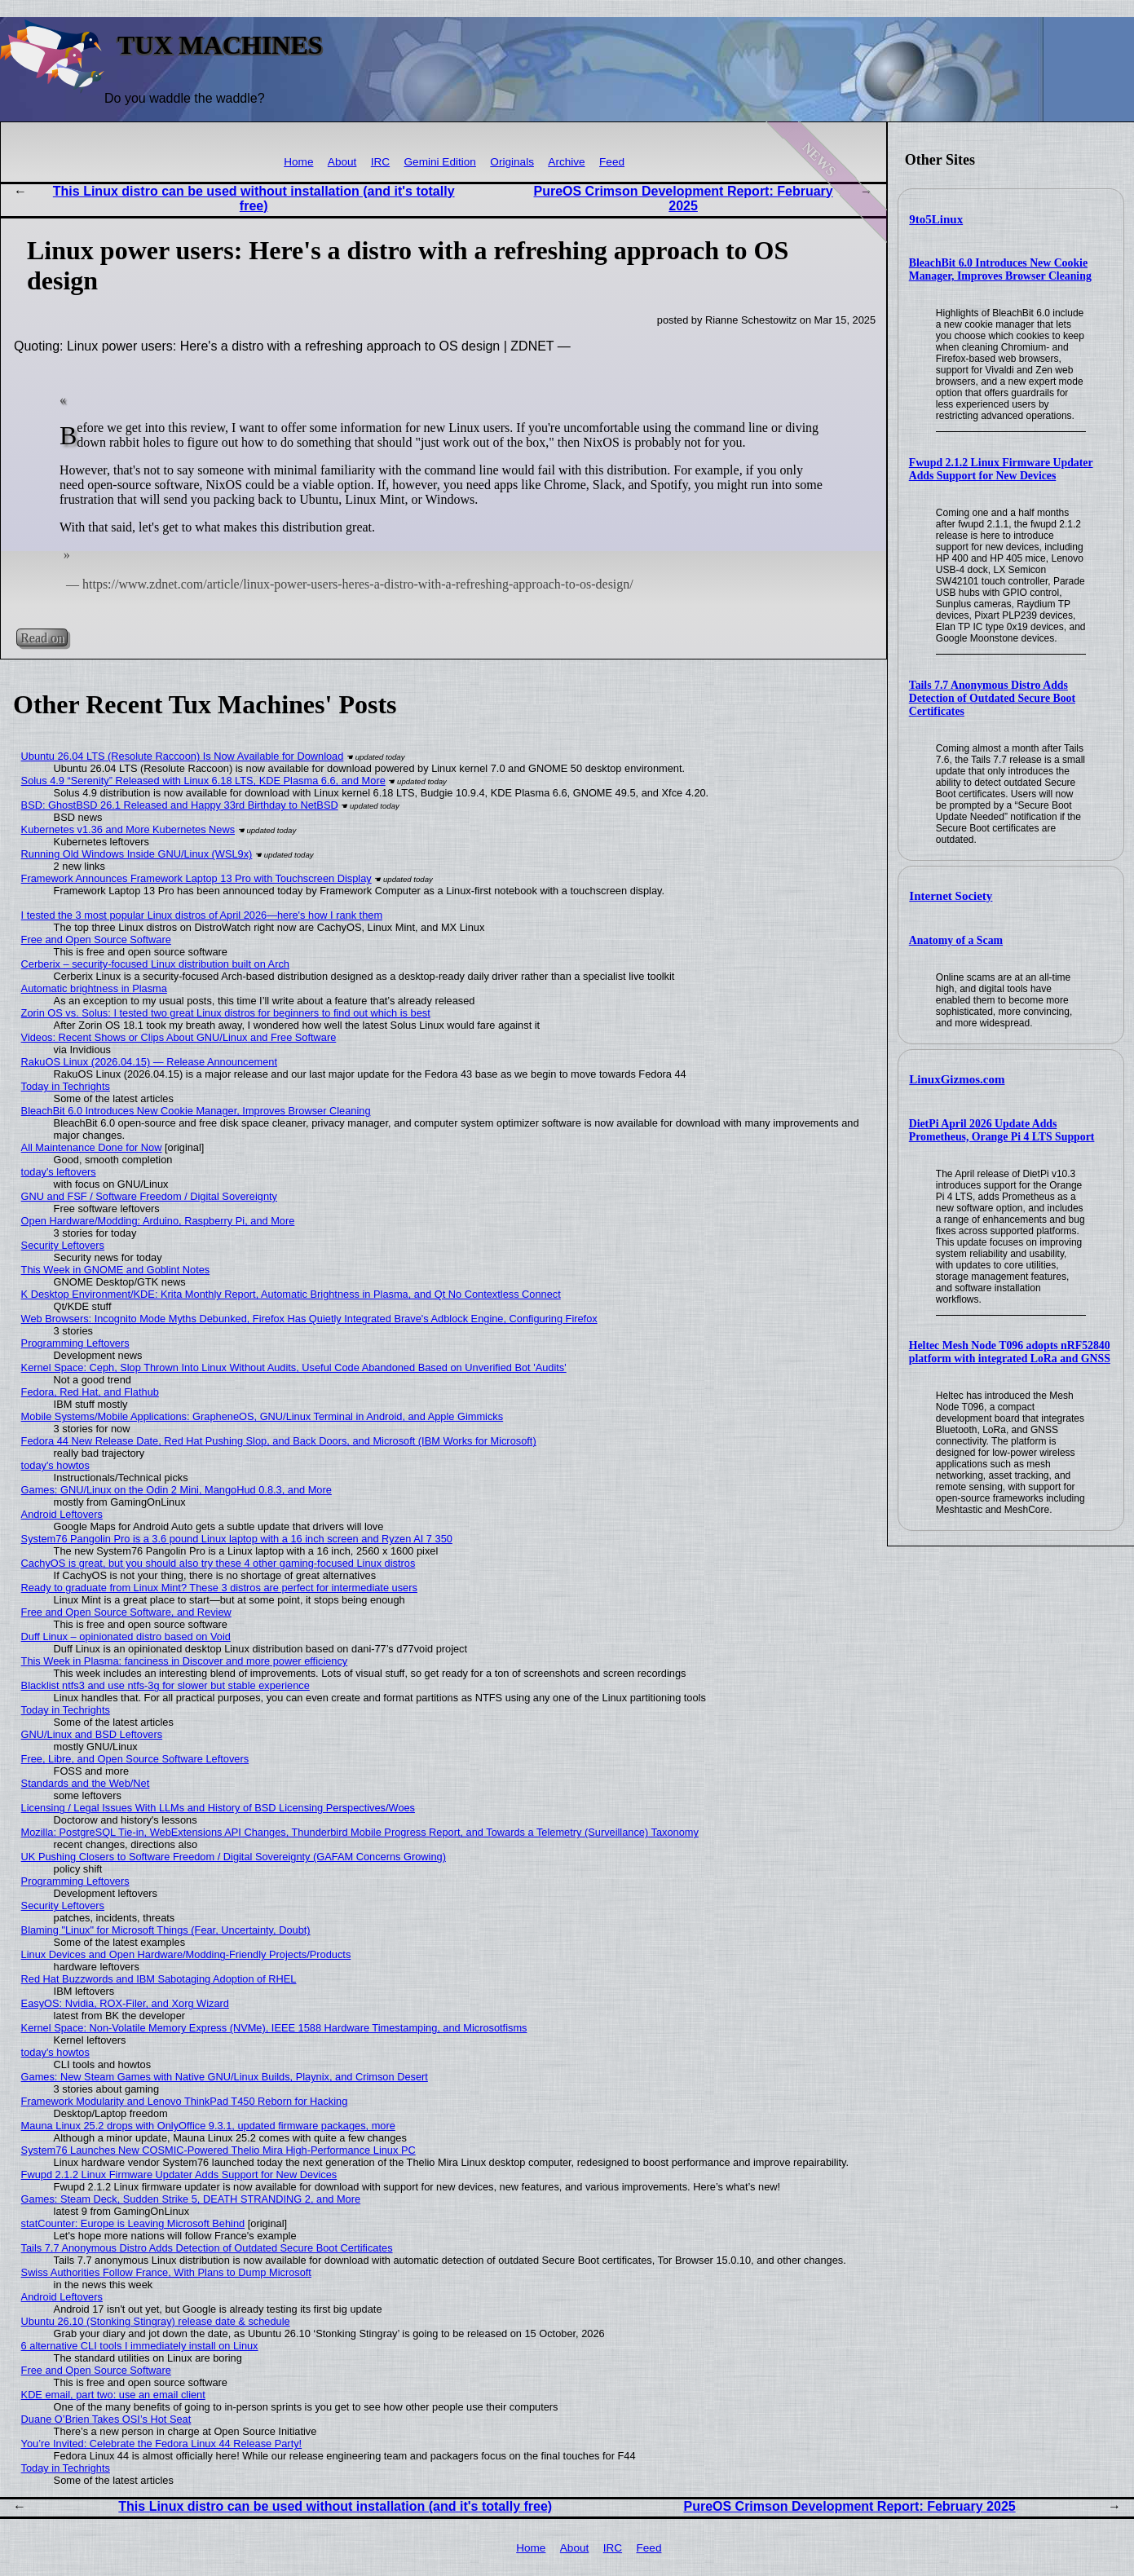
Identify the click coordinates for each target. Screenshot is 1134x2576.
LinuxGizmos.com (956, 1079)
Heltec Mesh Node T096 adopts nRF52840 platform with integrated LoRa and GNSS (1009, 1352)
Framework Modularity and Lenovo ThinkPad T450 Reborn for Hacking (184, 2101)
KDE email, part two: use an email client (113, 2395)
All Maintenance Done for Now (91, 1147)
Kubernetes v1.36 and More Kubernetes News (128, 829)
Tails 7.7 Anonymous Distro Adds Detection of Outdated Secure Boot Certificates (992, 698)
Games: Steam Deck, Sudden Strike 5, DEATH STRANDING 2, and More (191, 2199)
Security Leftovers (62, 1245)
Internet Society (950, 895)
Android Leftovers (62, 1514)
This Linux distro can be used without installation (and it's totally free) (254, 198)
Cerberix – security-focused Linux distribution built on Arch (155, 964)
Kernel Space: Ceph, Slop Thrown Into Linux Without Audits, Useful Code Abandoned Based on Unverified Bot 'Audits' (294, 1367)
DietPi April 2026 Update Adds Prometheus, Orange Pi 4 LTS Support (1002, 1130)
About (342, 162)
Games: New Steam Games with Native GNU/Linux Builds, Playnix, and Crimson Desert (224, 2077)
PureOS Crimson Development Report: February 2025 (682, 198)
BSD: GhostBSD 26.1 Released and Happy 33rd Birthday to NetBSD (179, 805)
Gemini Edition (440, 162)
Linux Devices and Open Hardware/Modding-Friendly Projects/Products (186, 1954)
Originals (512, 162)
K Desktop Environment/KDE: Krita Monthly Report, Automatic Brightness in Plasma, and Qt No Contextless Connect (291, 1294)
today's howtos (55, 1465)
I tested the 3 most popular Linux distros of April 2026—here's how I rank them (201, 915)
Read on (42, 638)
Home (298, 162)
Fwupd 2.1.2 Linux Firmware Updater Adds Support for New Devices (1001, 469)
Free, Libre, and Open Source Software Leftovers (135, 1759)
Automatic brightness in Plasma (94, 988)
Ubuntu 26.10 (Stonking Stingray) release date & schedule (155, 2321)
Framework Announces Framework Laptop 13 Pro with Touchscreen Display (196, 878)
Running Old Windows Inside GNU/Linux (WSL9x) (137, 854)
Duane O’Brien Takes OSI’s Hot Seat (106, 2419)
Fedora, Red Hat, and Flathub (90, 1392)
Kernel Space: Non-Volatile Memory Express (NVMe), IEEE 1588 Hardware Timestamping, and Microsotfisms (274, 2028)
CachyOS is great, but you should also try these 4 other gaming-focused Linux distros (218, 1563)
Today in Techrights (65, 1086)
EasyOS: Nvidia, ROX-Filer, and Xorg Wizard (125, 2003)
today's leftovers (58, 1172)
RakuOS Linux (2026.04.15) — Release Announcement (149, 1062)
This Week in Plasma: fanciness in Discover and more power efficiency (184, 1661)
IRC (380, 162)
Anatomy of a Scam (956, 940)
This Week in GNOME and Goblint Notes (115, 1270)
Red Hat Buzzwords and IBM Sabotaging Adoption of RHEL (159, 1979)
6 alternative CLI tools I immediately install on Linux (139, 2346)
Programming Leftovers (75, 1343)
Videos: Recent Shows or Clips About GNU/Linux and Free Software (179, 1037)
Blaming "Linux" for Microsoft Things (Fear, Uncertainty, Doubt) (166, 1930)
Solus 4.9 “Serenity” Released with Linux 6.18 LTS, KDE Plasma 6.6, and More (203, 780)
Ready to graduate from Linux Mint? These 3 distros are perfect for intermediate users (219, 1587)
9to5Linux (936, 219)
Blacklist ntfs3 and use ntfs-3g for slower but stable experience (165, 1685)
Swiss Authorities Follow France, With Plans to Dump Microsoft (166, 2272)
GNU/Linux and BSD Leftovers (92, 1734)
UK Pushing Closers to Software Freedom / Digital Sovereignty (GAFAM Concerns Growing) (233, 1856)
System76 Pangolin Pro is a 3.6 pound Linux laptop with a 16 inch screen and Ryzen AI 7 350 (236, 1539)
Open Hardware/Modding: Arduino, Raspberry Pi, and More (158, 1221)
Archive (566, 162)
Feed (611, 162)
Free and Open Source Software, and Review (126, 1612)
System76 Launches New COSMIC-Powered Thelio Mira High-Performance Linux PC (218, 2150)
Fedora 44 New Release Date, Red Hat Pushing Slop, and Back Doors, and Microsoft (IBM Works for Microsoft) (278, 1441)
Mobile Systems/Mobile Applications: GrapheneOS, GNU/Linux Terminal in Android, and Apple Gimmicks (262, 1416)
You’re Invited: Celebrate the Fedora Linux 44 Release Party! (161, 2443)
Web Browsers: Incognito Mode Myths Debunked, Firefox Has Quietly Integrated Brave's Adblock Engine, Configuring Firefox (309, 1318)
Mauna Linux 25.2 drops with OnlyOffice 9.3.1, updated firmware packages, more (208, 2125)
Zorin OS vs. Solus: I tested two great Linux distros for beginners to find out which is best (225, 1013)
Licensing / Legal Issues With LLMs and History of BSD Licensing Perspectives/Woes (218, 1808)
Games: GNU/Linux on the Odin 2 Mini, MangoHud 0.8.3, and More (176, 1490)
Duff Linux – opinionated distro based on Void (126, 1636)
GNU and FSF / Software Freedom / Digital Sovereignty (149, 1196)
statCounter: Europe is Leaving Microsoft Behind (133, 2223)
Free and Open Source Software (96, 939)
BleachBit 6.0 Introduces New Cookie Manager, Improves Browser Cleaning (1000, 269)
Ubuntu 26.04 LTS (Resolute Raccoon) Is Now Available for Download (182, 756)
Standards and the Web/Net (85, 1783)
